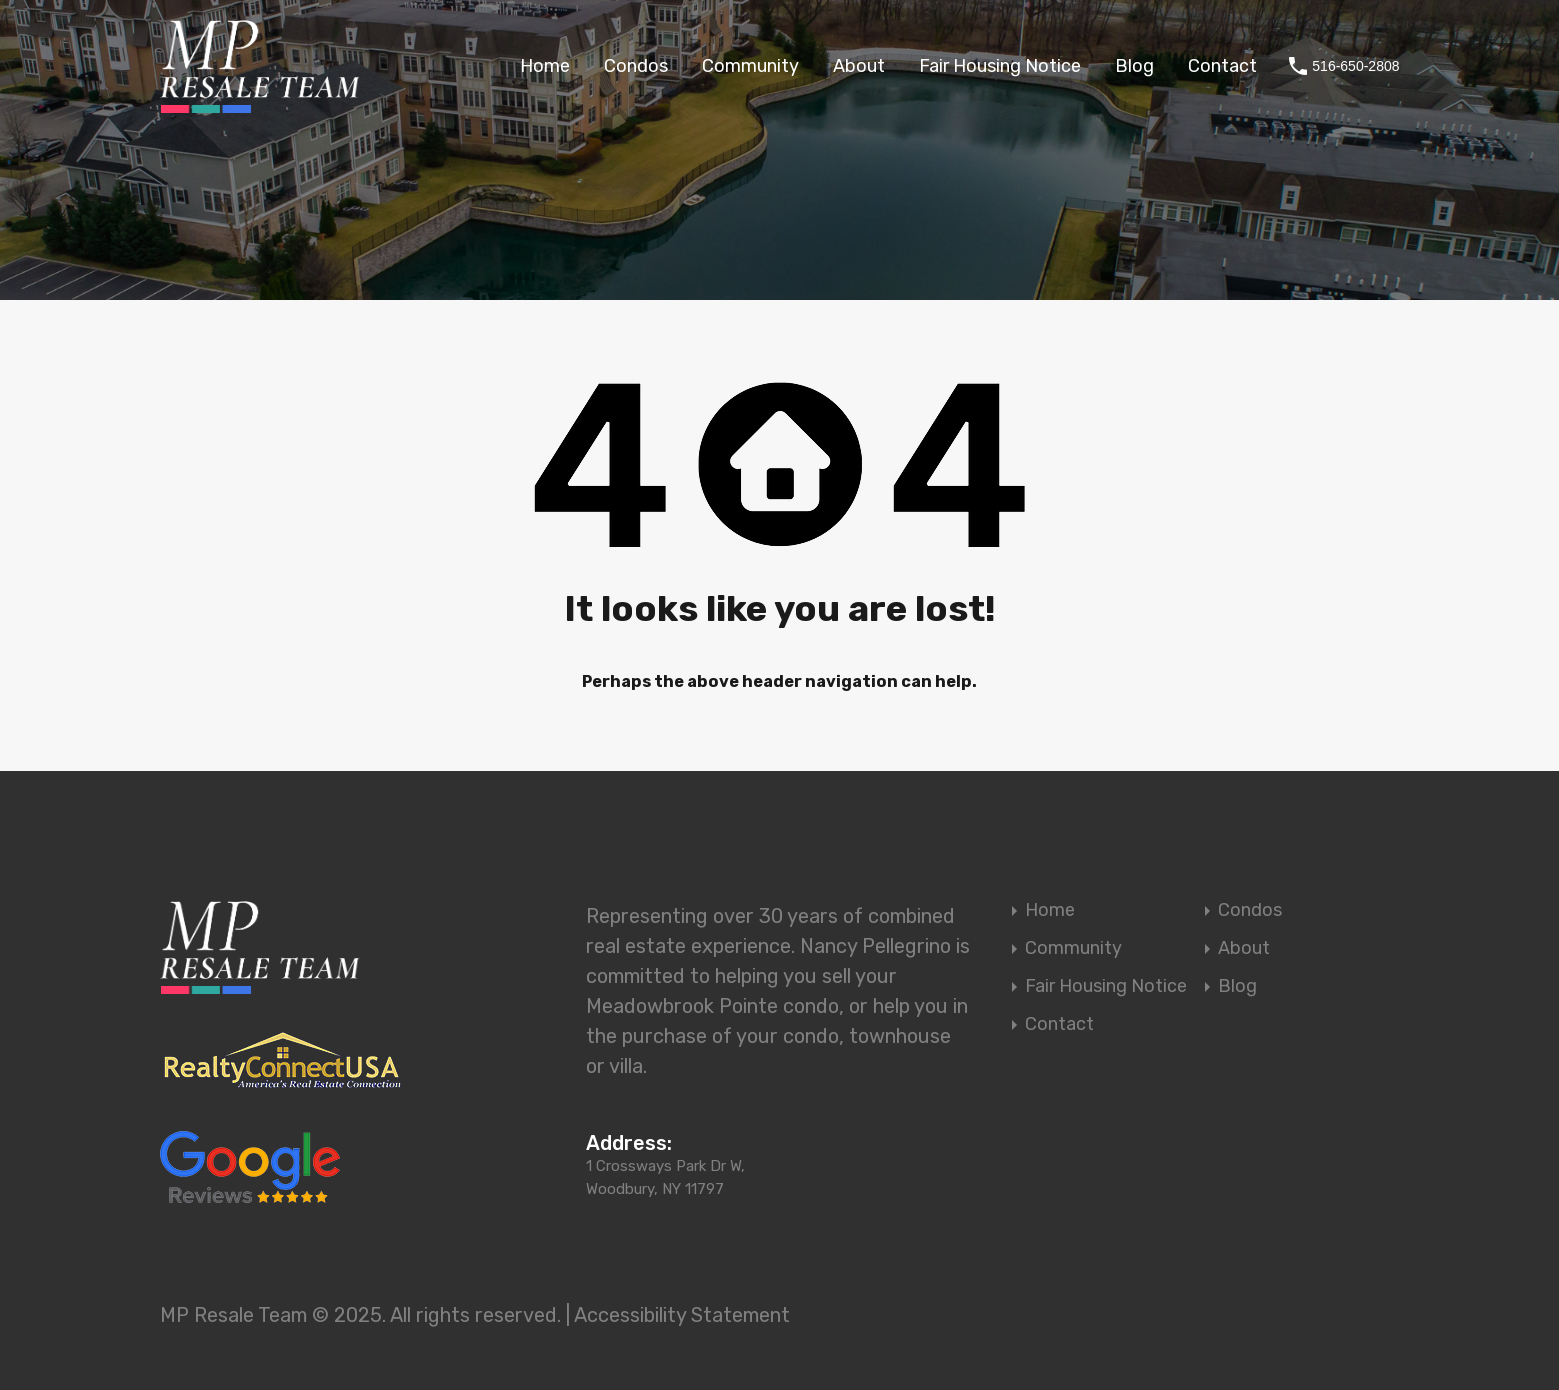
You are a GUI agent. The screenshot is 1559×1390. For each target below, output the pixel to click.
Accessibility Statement (682, 1315)
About (859, 66)
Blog (1134, 66)
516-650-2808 (1355, 66)
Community (750, 66)
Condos (636, 66)
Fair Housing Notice (1000, 66)
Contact (1222, 66)
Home (545, 66)
